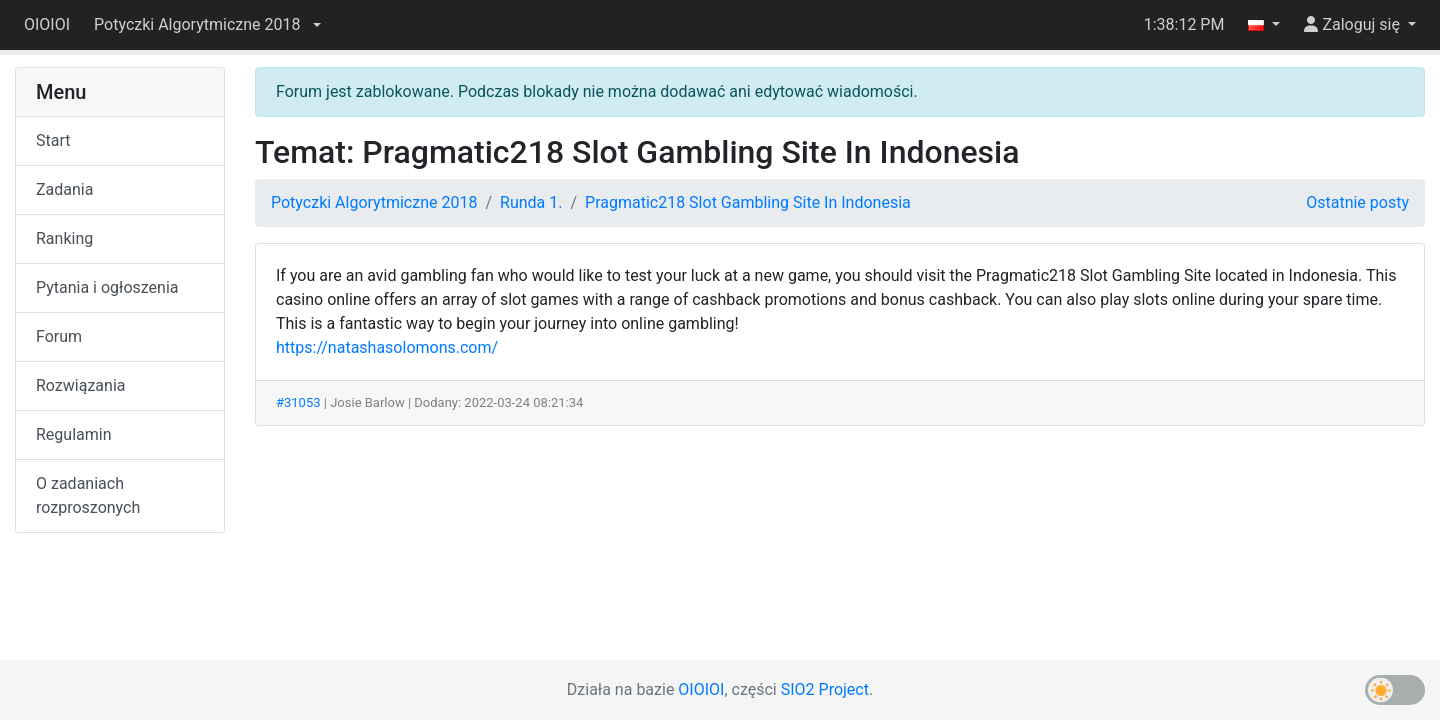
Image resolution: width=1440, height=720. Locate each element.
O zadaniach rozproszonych (88, 495)
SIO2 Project (825, 689)
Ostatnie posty (1357, 202)
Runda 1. (531, 202)
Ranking (64, 238)
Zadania (64, 189)
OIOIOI (47, 24)
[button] (207, 25)
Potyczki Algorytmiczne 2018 (374, 202)
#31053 (298, 402)
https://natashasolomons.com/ (387, 347)
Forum (59, 336)
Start (53, 140)
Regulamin (74, 434)
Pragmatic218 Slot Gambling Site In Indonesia (748, 202)
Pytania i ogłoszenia (107, 287)
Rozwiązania (80, 385)
